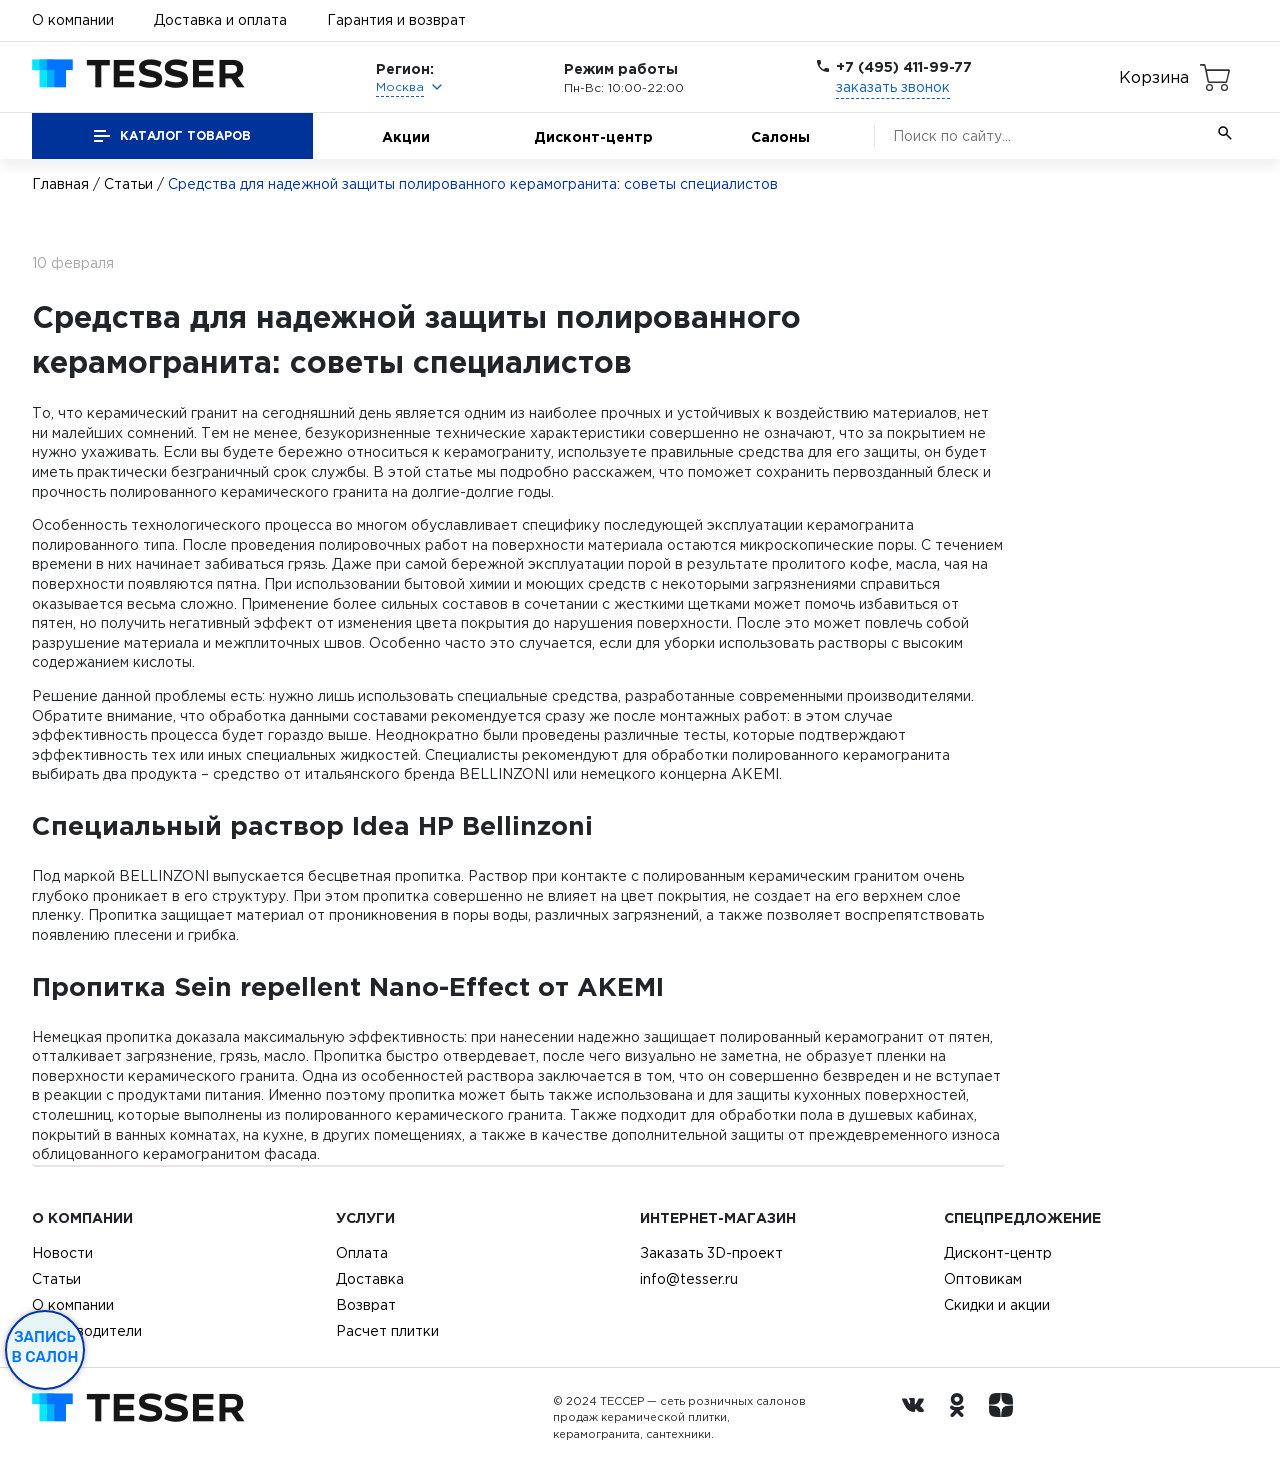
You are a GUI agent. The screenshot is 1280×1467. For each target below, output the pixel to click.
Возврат (366, 1305)
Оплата (362, 1253)
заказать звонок (893, 87)
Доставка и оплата (220, 20)
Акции (406, 136)
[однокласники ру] (962, 1418)
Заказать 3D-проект (711, 1253)
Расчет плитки (387, 1331)
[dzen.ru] (1006, 1418)
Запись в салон (45, 1347)
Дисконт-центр (593, 136)
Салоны (780, 136)
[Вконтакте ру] (918, 1418)
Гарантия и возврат (396, 20)
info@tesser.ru (689, 1279)
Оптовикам (983, 1279)
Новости (62, 1253)
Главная (60, 184)
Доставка (370, 1279)
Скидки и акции (997, 1305)
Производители (87, 1331)
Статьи (128, 184)
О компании (73, 20)
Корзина (1154, 77)
